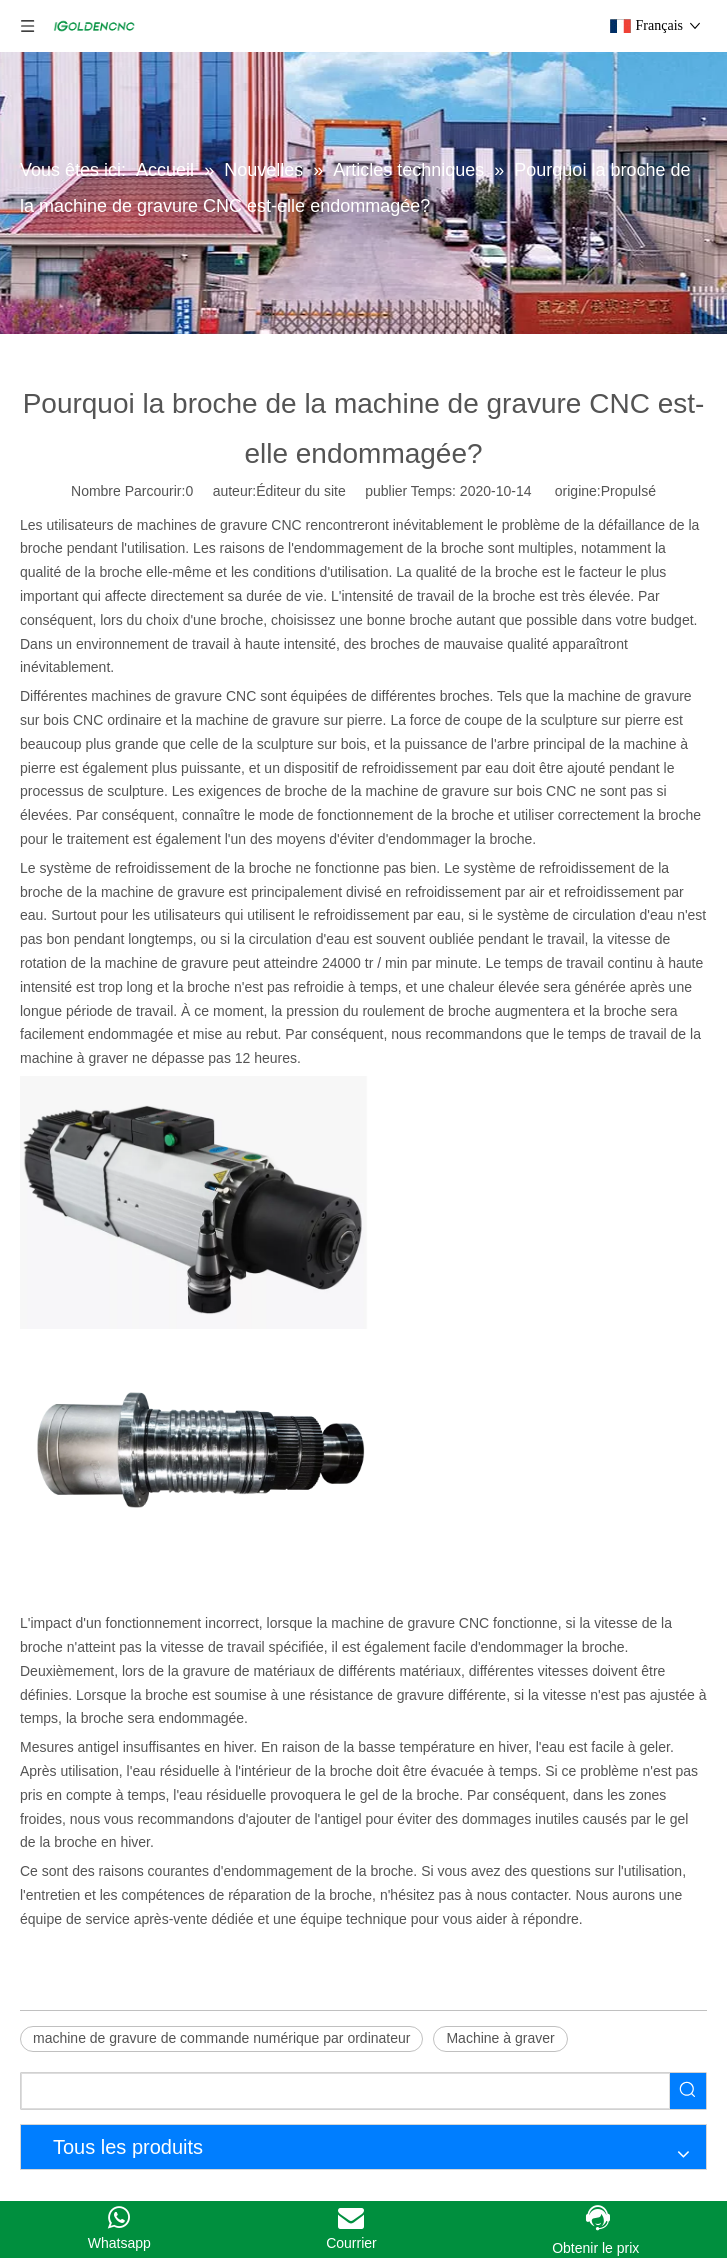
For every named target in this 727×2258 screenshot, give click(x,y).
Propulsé (628, 491)
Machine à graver (500, 2038)
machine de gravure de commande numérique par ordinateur (221, 2038)
